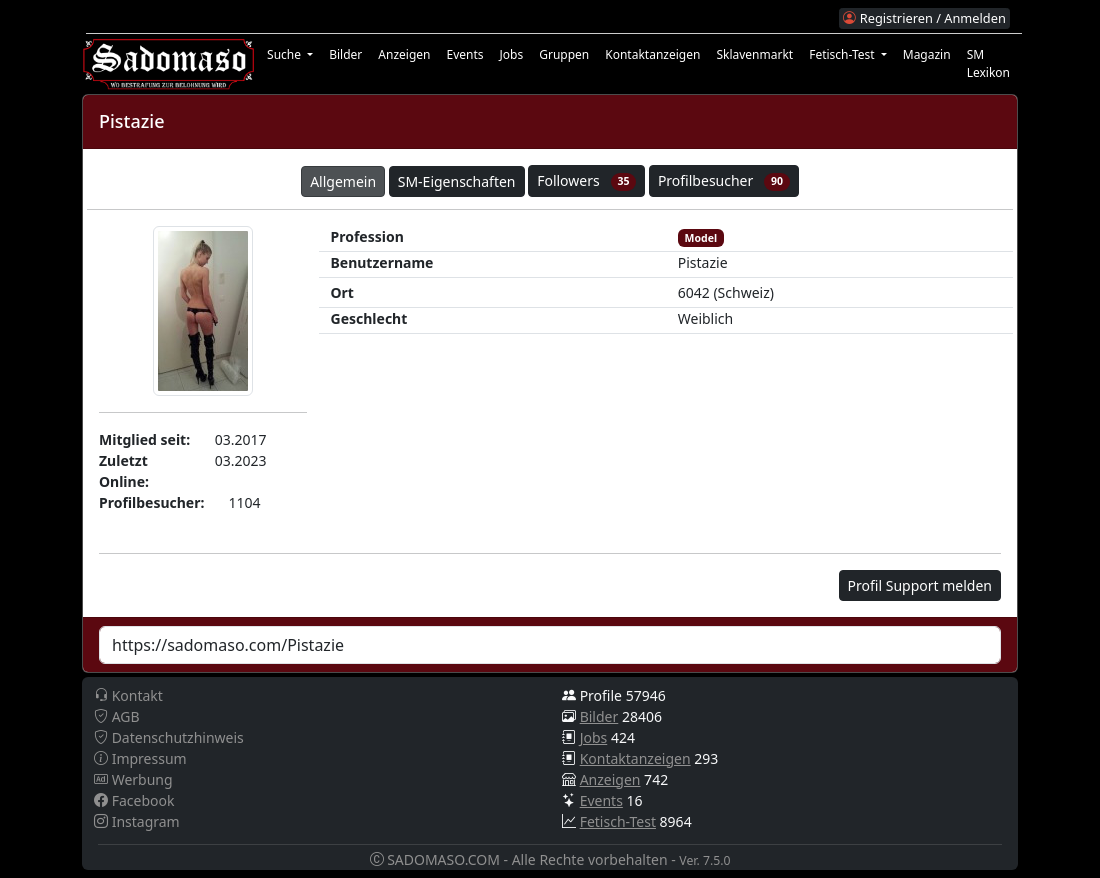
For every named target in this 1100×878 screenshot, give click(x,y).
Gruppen (564, 54)
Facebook (134, 800)
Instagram (137, 821)
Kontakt (128, 695)
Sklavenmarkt (754, 54)
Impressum (140, 758)
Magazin (927, 54)
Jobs (512, 54)
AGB (117, 716)
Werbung (133, 779)
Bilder (345, 54)
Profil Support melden (920, 585)
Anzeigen (404, 54)
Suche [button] (285, 54)
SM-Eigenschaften (457, 181)
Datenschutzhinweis (169, 737)
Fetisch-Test (618, 821)
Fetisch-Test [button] (843, 54)
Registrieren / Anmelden (924, 18)
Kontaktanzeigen (652, 54)
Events (464, 54)
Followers (586, 180)
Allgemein (343, 181)
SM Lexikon (988, 63)
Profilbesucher (724, 180)
